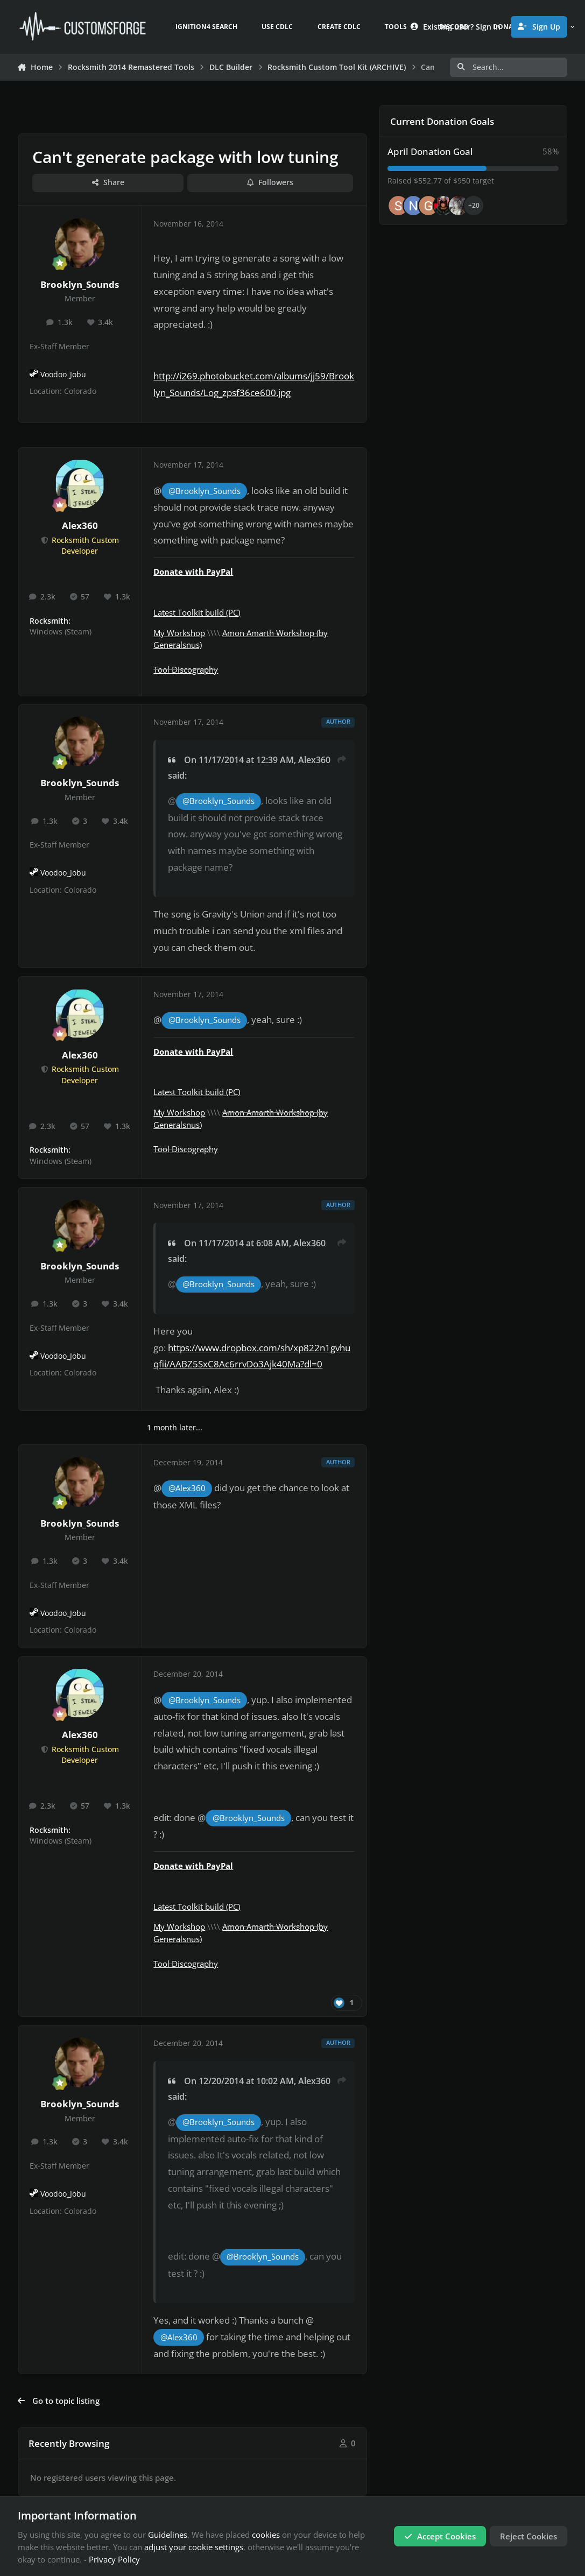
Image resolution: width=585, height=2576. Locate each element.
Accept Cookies (440, 2536)
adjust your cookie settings (193, 2547)
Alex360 (80, 525)
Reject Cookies (528, 2536)
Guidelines (167, 2534)
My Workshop (179, 632)
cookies (266, 2534)
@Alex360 (187, 1488)
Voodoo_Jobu (63, 374)
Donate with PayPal (193, 571)
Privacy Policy (114, 2559)
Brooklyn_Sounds (79, 284)
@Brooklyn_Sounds (204, 491)
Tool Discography (185, 669)
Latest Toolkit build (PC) (196, 612)
